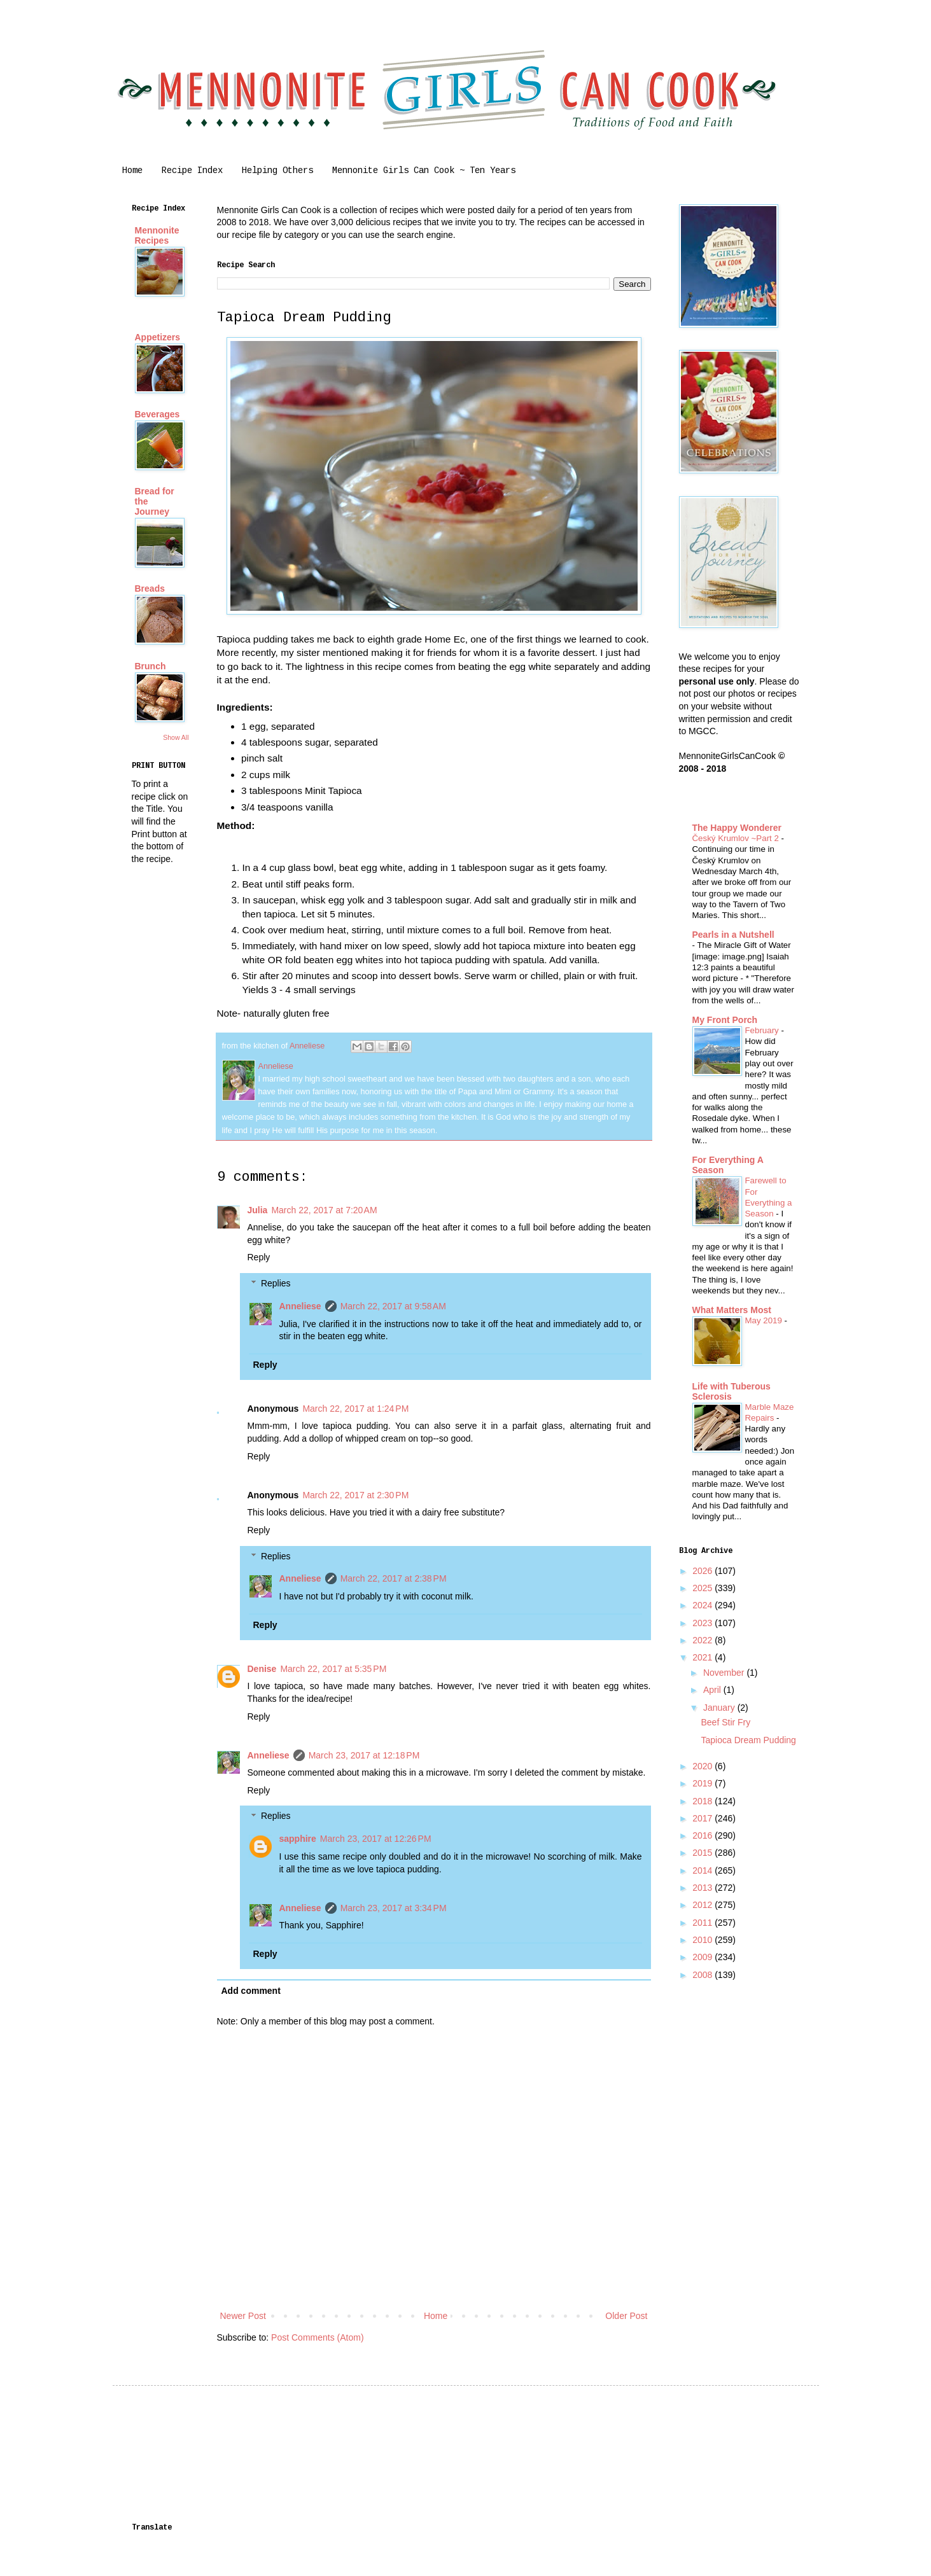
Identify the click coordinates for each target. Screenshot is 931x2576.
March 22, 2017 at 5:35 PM (333, 1669)
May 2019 (765, 1320)
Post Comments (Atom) (317, 2337)
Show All (175, 737)
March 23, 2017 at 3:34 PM (393, 1908)
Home (132, 170)
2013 (703, 1888)
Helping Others (277, 170)
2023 (703, 1623)
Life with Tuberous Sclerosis (731, 1391)
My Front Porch (725, 1020)
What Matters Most (731, 1310)
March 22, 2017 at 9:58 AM (393, 1306)
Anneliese (300, 1306)
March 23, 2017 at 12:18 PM (364, 1755)
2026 (703, 1571)
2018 (703, 1801)
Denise (262, 1669)
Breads (150, 588)
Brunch (150, 666)
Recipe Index (192, 170)
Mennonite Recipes (157, 235)
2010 (703, 1940)
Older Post (626, 2316)
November (724, 1672)
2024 (703, 1605)
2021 (703, 1657)
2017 (703, 1818)
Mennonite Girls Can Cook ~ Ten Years (423, 170)
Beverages (157, 414)
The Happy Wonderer (737, 828)
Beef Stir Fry (725, 1722)
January (720, 1707)
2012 (703, 1905)
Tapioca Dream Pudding (748, 1740)
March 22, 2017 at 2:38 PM (393, 1578)
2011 (703, 1923)
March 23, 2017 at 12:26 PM (375, 1839)
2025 (703, 1588)
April (713, 1690)
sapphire (297, 1839)
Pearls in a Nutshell (733, 934)
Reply (259, 1257)
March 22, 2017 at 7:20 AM (324, 1210)
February (763, 1030)
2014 (703, 1870)
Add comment (251, 1991)
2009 (703, 1957)
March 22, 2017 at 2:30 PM (355, 1495)
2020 (703, 1766)
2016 (703, 1835)
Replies (276, 1283)
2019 (703, 1783)
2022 (703, 1640)
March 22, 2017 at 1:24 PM (355, 1408)
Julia (258, 1210)
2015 (703, 1853)
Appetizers (158, 337)
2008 (703, 1975)
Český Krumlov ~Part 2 (736, 838)
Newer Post (243, 2316)
